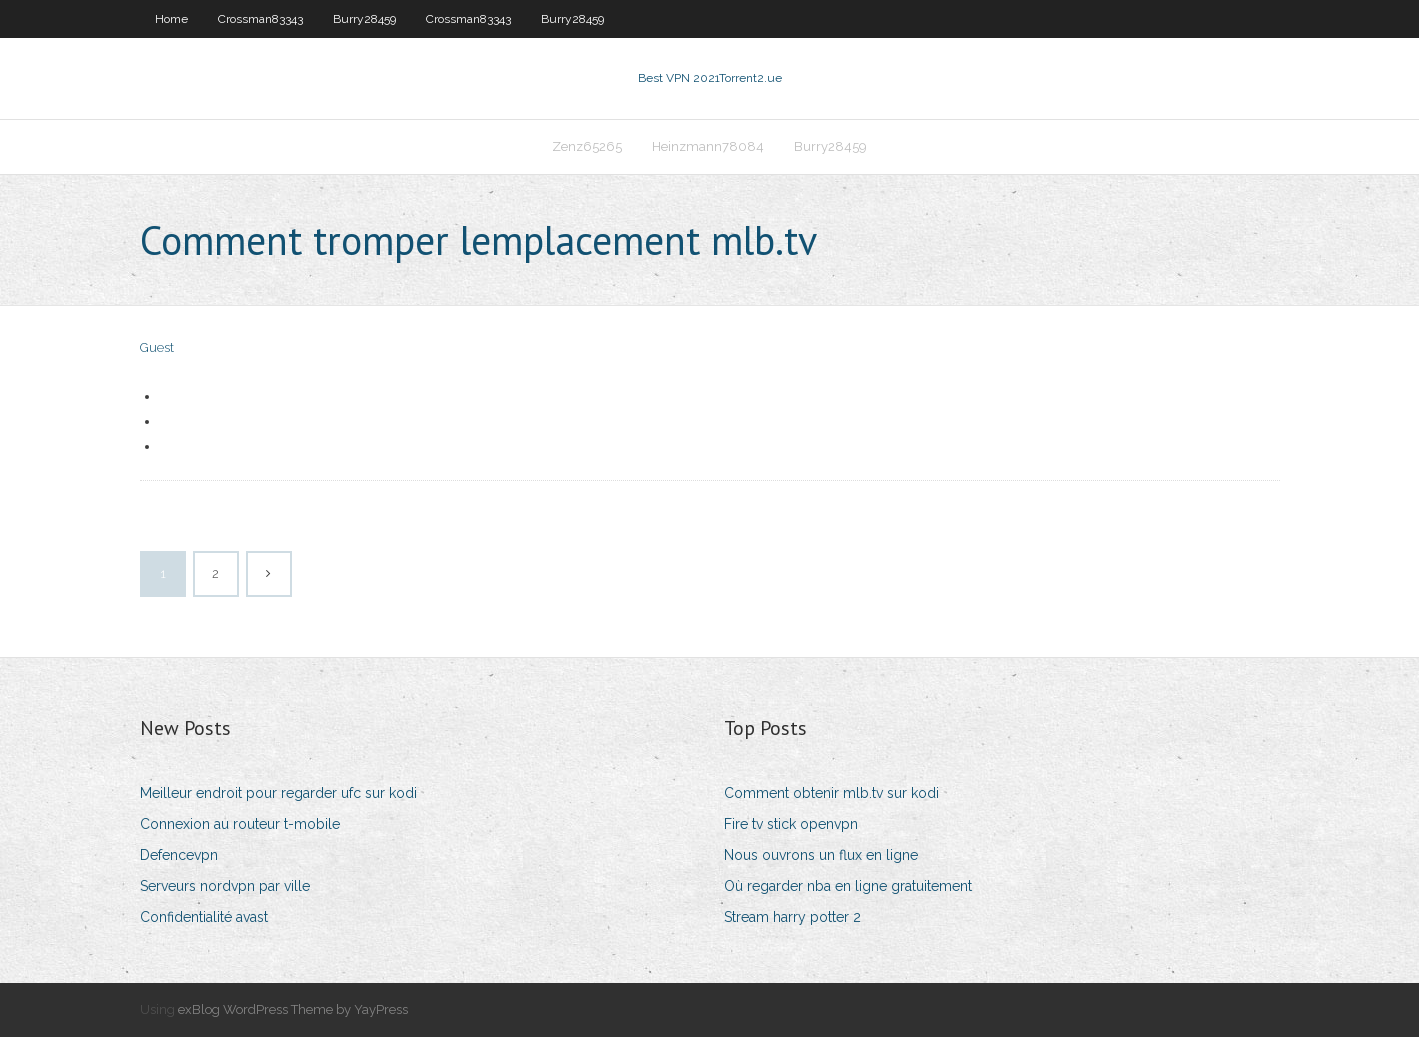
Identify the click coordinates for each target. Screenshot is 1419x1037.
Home (171, 19)
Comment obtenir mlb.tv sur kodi (831, 793)
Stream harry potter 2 (792, 917)
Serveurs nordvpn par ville (225, 886)
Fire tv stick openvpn (791, 824)
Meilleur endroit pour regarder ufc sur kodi (278, 793)
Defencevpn (179, 855)
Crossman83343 (260, 19)
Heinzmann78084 (708, 146)
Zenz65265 (587, 146)
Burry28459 (364, 19)
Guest (157, 347)
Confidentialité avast (204, 917)
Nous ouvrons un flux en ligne (821, 855)
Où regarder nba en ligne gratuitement (848, 886)
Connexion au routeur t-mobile (240, 824)
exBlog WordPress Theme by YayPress (293, 1009)
